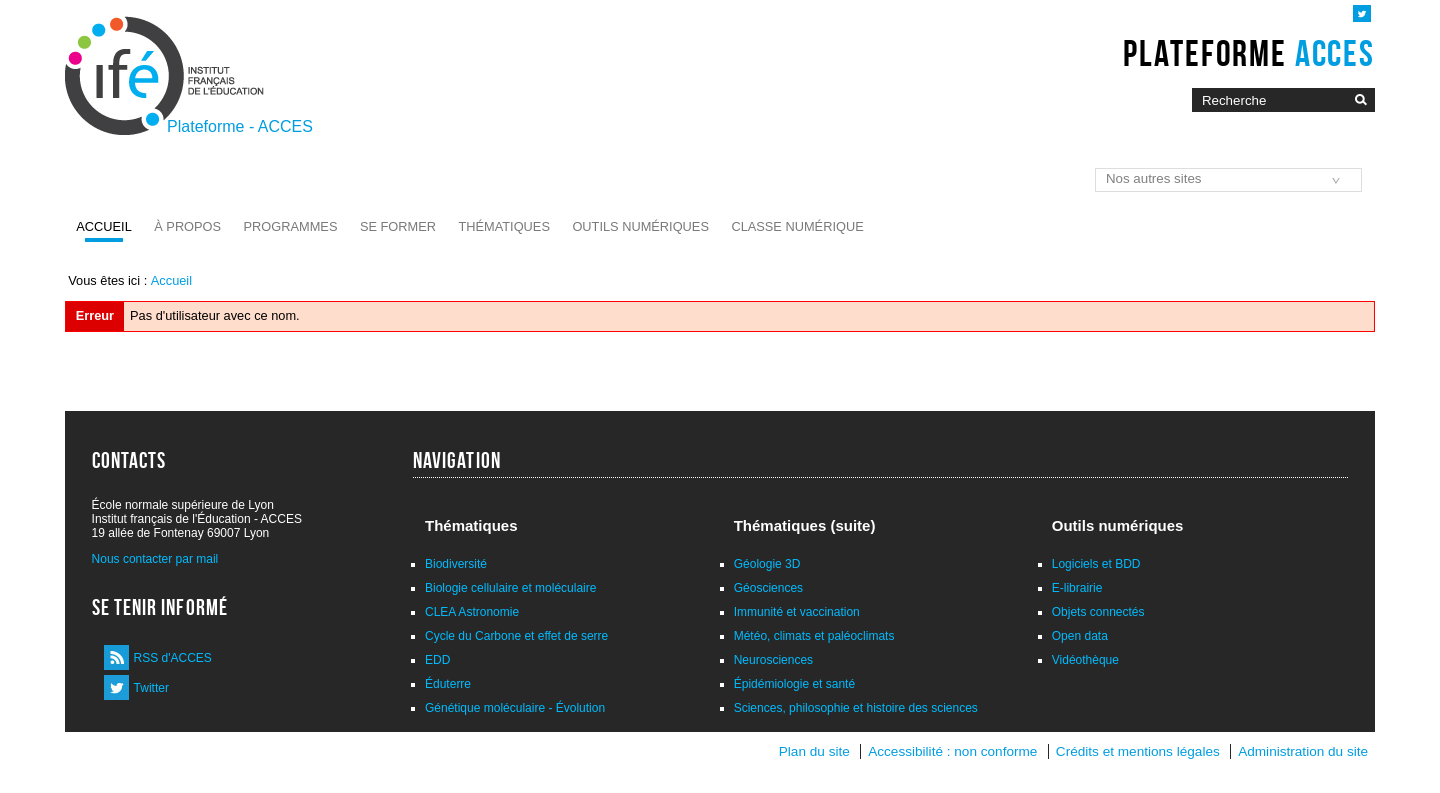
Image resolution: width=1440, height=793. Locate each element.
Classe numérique (797, 226)
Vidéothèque (1085, 660)
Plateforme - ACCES (240, 126)
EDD (437, 660)
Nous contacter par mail (155, 559)
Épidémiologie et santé (794, 684)
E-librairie (1077, 588)
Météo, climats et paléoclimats (814, 636)
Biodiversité (456, 564)
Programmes (291, 226)
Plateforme (1248, 53)
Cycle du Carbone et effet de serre (516, 636)
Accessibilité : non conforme (952, 751)
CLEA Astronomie (472, 612)
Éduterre (448, 684)
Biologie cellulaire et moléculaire (510, 588)
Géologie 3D (767, 564)
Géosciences (768, 588)
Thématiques (503, 226)
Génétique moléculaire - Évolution (515, 708)
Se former (398, 226)
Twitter (151, 688)
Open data (1080, 636)
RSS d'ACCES (173, 658)
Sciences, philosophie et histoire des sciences (856, 708)
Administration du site (1303, 751)
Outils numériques (640, 226)
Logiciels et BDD (1096, 564)
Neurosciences (773, 660)
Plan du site (814, 751)
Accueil (103, 226)
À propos (187, 226)
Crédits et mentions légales (1138, 751)
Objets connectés (1098, 612)
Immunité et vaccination (797, 612)
